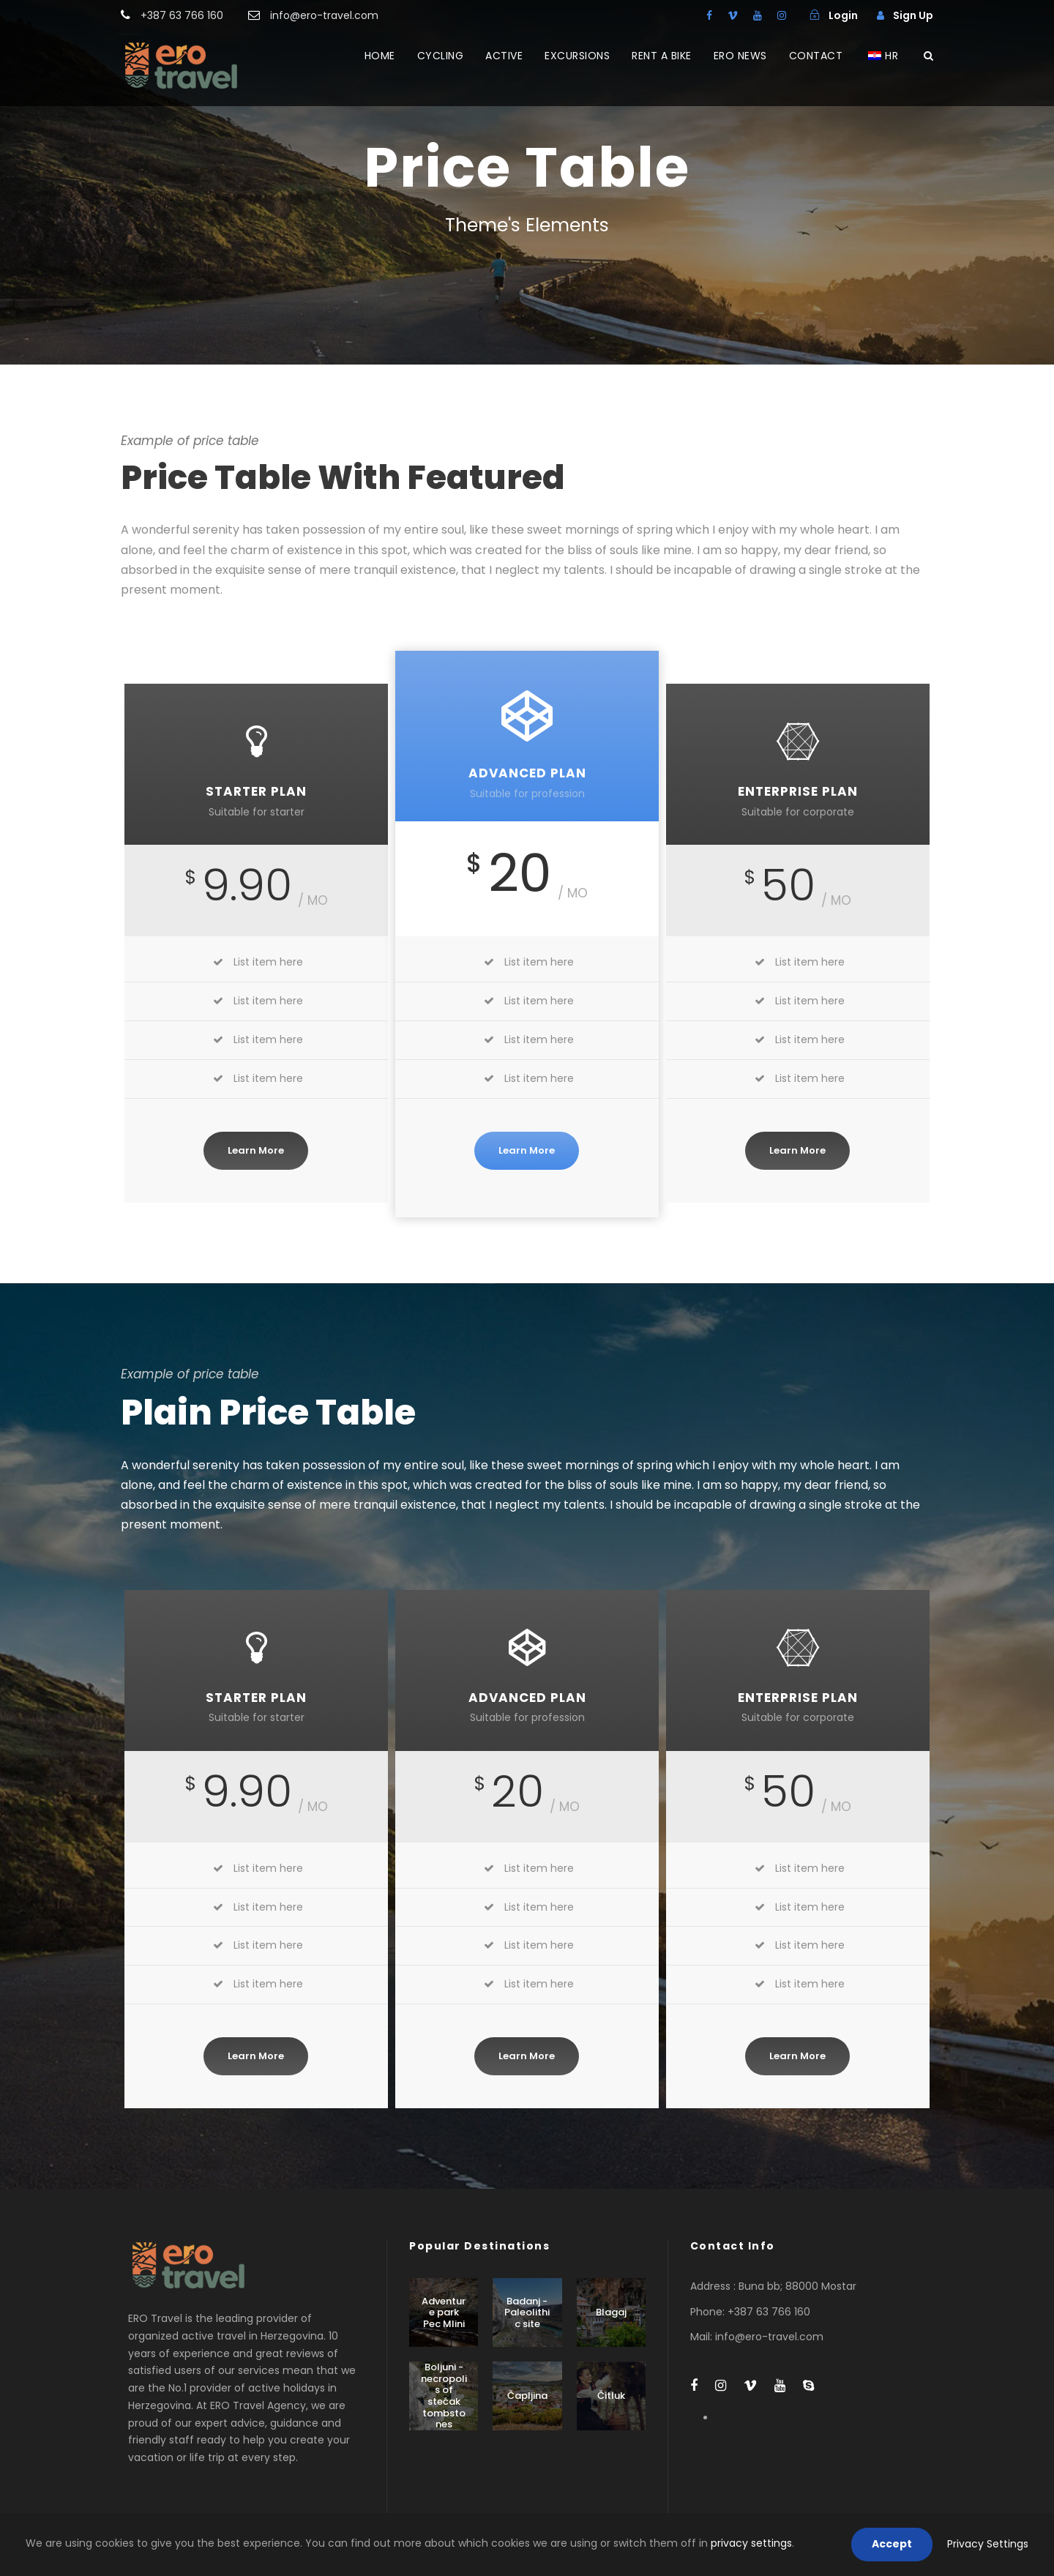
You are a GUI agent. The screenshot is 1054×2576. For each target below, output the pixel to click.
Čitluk (611, 2396)
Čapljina (527, 2396)
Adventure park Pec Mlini (444, 2312)
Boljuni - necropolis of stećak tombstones (444, 2395)
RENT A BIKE (662, 55)
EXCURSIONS (577, 55)
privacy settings (751, 2543)
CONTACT (816, 55)
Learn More (256, 1150)
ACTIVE (504, 55)
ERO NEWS (740, 55)
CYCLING (440, 55)
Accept (892, 2543)
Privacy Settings (987, 2543)
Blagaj (611, 2312)
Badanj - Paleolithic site (527, 2312)
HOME (380, 55)
